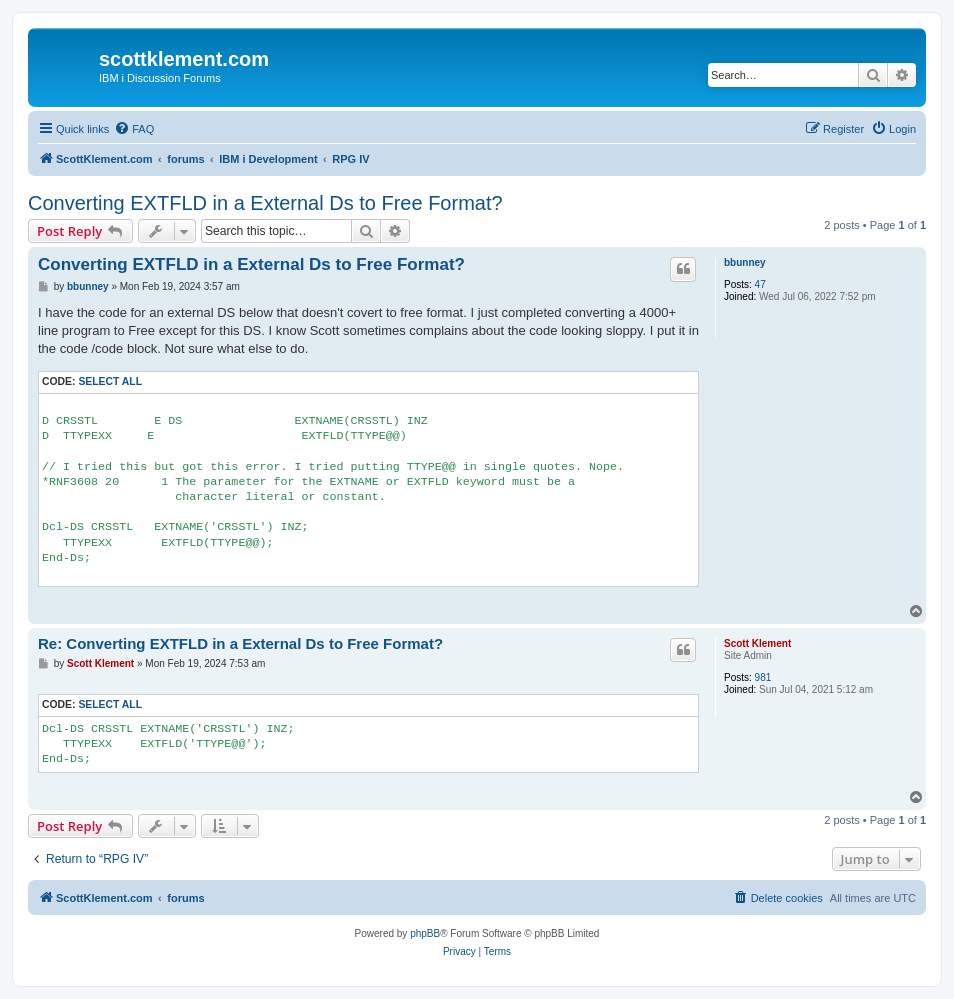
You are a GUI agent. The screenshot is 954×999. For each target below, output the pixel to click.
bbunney (745, 262)
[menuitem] (134, 129)
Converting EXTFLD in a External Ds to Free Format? (265, 203)
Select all (110, 381)
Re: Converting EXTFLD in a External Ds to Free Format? (240, 643)
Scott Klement (757, 643)
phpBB (425, 933)
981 (763, 677)
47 (760, 284)
